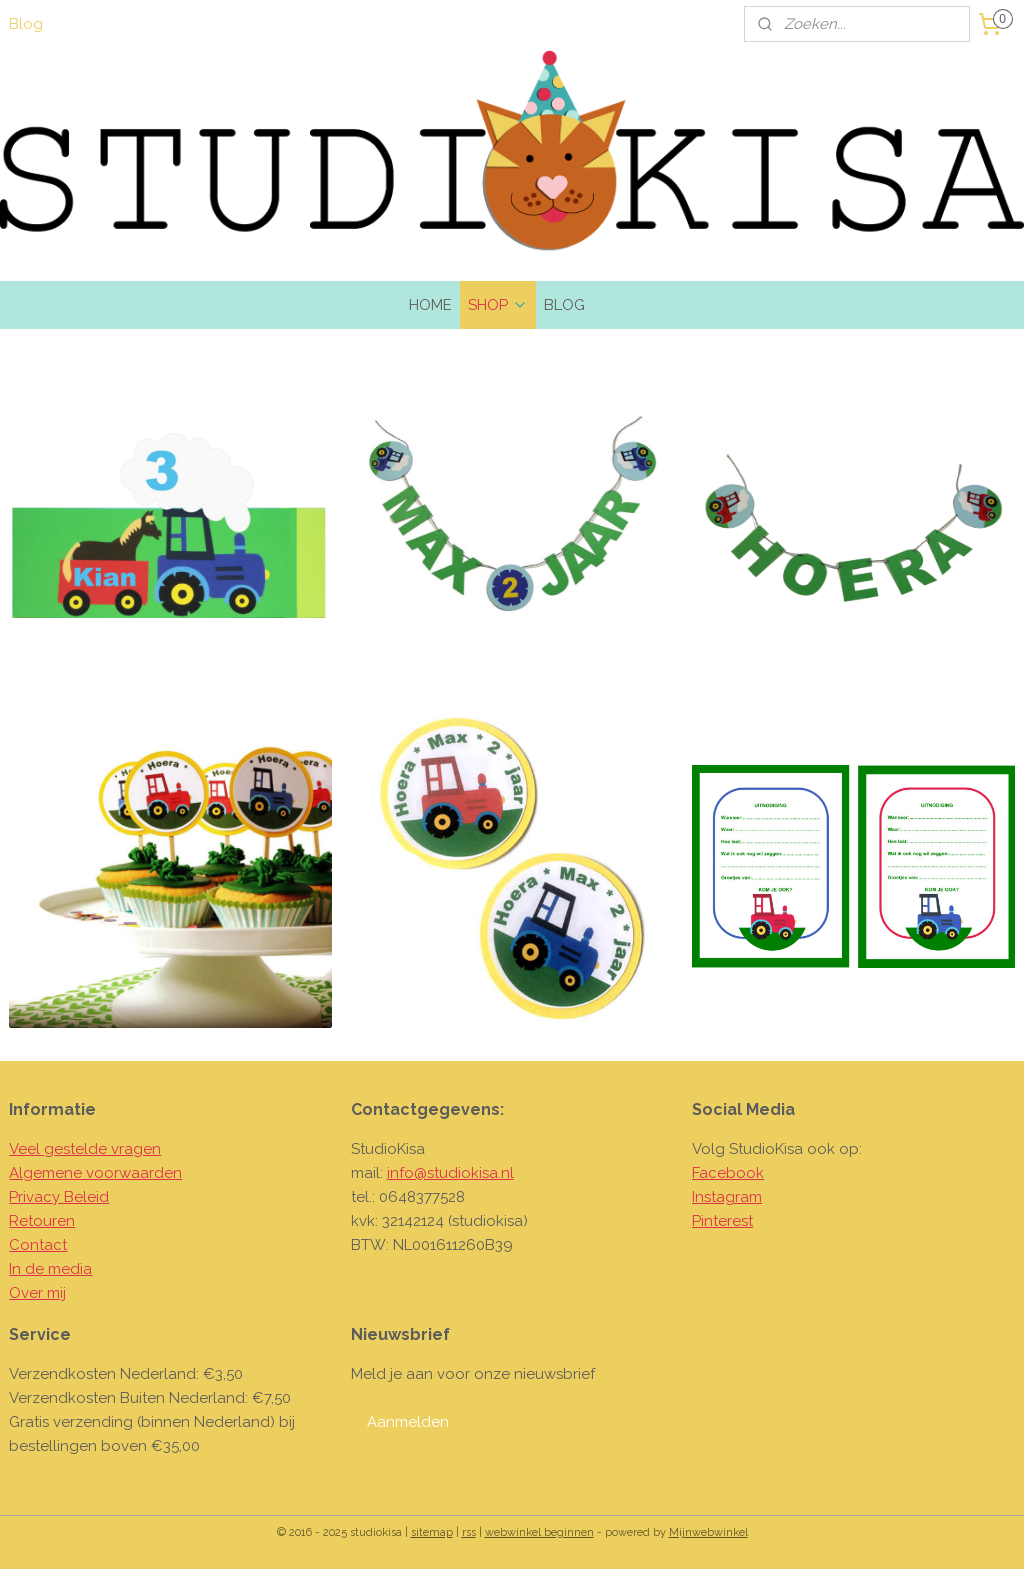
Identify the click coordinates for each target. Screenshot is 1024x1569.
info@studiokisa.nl (450, 1173)
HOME (430, 305)
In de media (50, 1269)
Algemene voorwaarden (95, 1173)
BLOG (564, 305)
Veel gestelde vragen (85, 1149)
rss (469, 1532)
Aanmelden (408, 1422)
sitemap (432, 1532)
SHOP (498, 305)
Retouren (42, 1221)
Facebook (728, 1173)
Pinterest (722, 1221)
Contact (38, 1245)
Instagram (727, 1197)
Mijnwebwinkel (708, 1532)
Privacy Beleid (59, 1197)
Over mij (37, 1293)
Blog (26, 24)
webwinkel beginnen (539, 1532)
